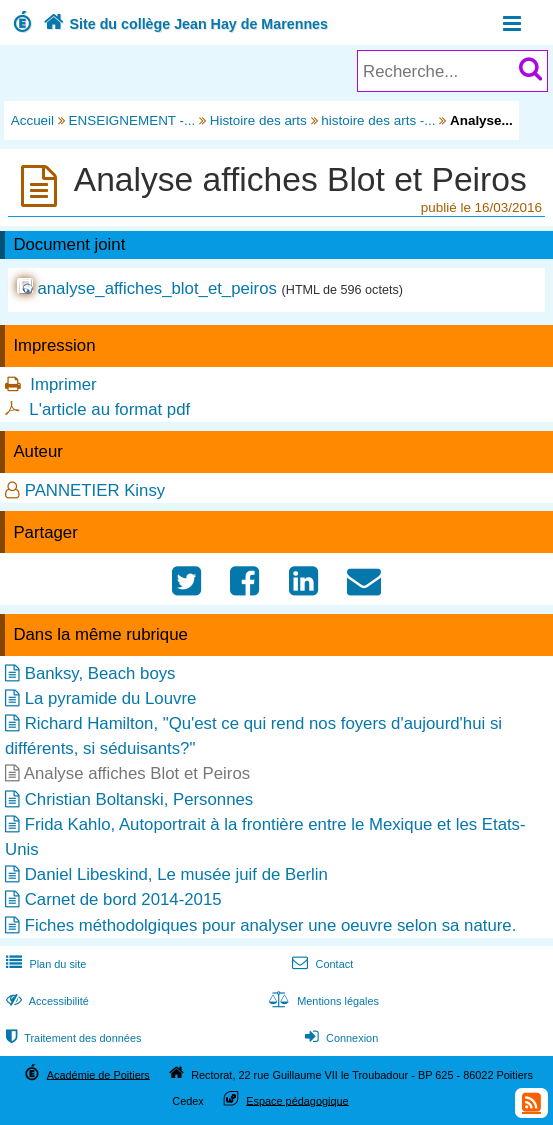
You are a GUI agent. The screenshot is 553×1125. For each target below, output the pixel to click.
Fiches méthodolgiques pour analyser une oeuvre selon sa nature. (271, 925)
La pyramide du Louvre (111, 698)
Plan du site (44, 964)
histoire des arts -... (378, 120)
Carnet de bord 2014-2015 (123, 899)
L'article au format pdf (109, 409)
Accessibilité (45, 1001)
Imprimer (63, 384)
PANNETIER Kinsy (95, 490)
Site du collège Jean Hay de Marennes (183, 24)
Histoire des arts (258, 120)
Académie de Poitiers (98, 1074)
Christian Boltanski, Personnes (139, 799)
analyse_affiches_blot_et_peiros (156, 288)
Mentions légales (322, 1001)
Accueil (32, 120)
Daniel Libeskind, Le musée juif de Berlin (176, 874)
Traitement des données (71, 1038)
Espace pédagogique (297, 1100)
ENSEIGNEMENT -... (132, 120)
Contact (320, 964)
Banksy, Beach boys (100, 673)
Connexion (339, 1038)
